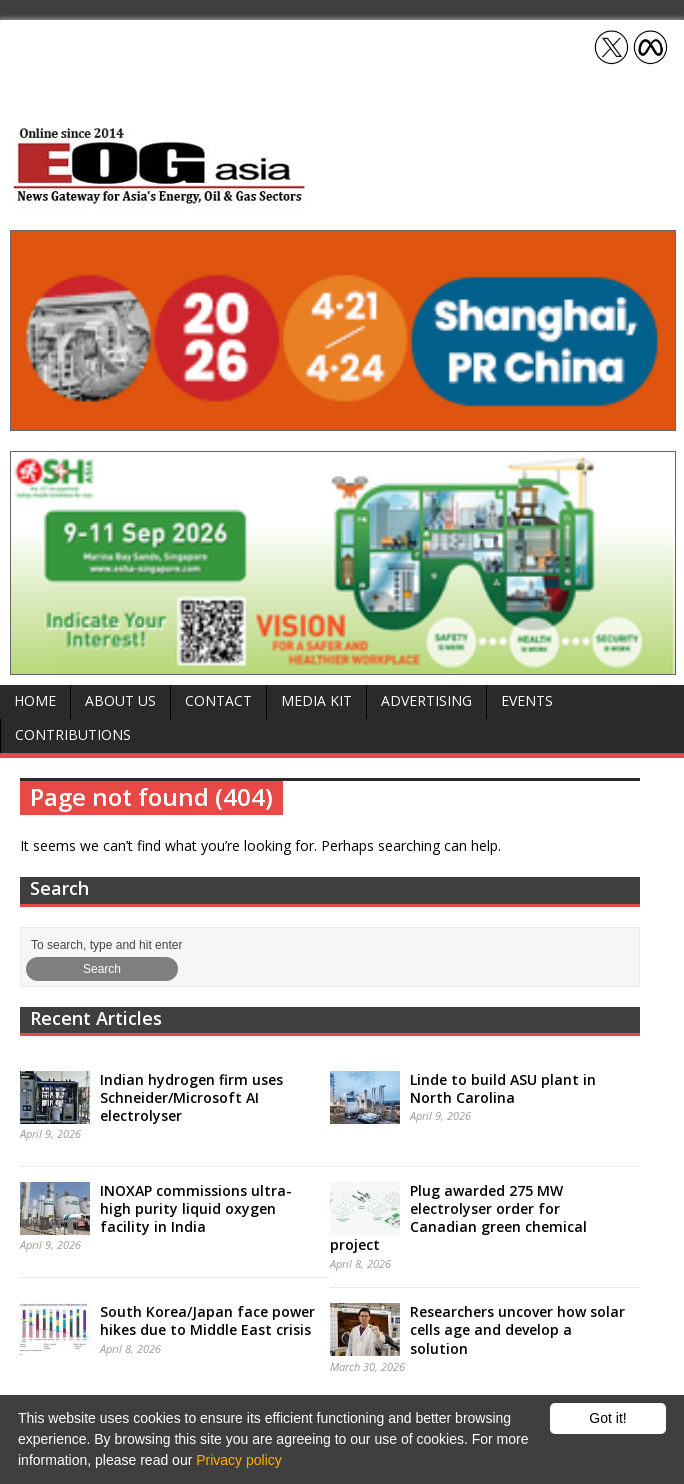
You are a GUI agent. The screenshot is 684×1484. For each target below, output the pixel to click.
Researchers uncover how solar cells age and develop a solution (517, 1329)
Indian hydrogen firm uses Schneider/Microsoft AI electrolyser (191, 1097)
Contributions (73, 734)
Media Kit (316, 700)
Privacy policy (239, 1460)
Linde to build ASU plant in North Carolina (503, 1088)
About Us (120, 700)
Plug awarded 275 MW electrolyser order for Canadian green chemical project (458, 1218)
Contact (218, 700)
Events (527, 700)
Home (35, 700)
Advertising (426, 700)
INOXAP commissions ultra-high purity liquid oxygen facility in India (196, 1208)
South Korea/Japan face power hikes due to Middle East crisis (207, 1320)
